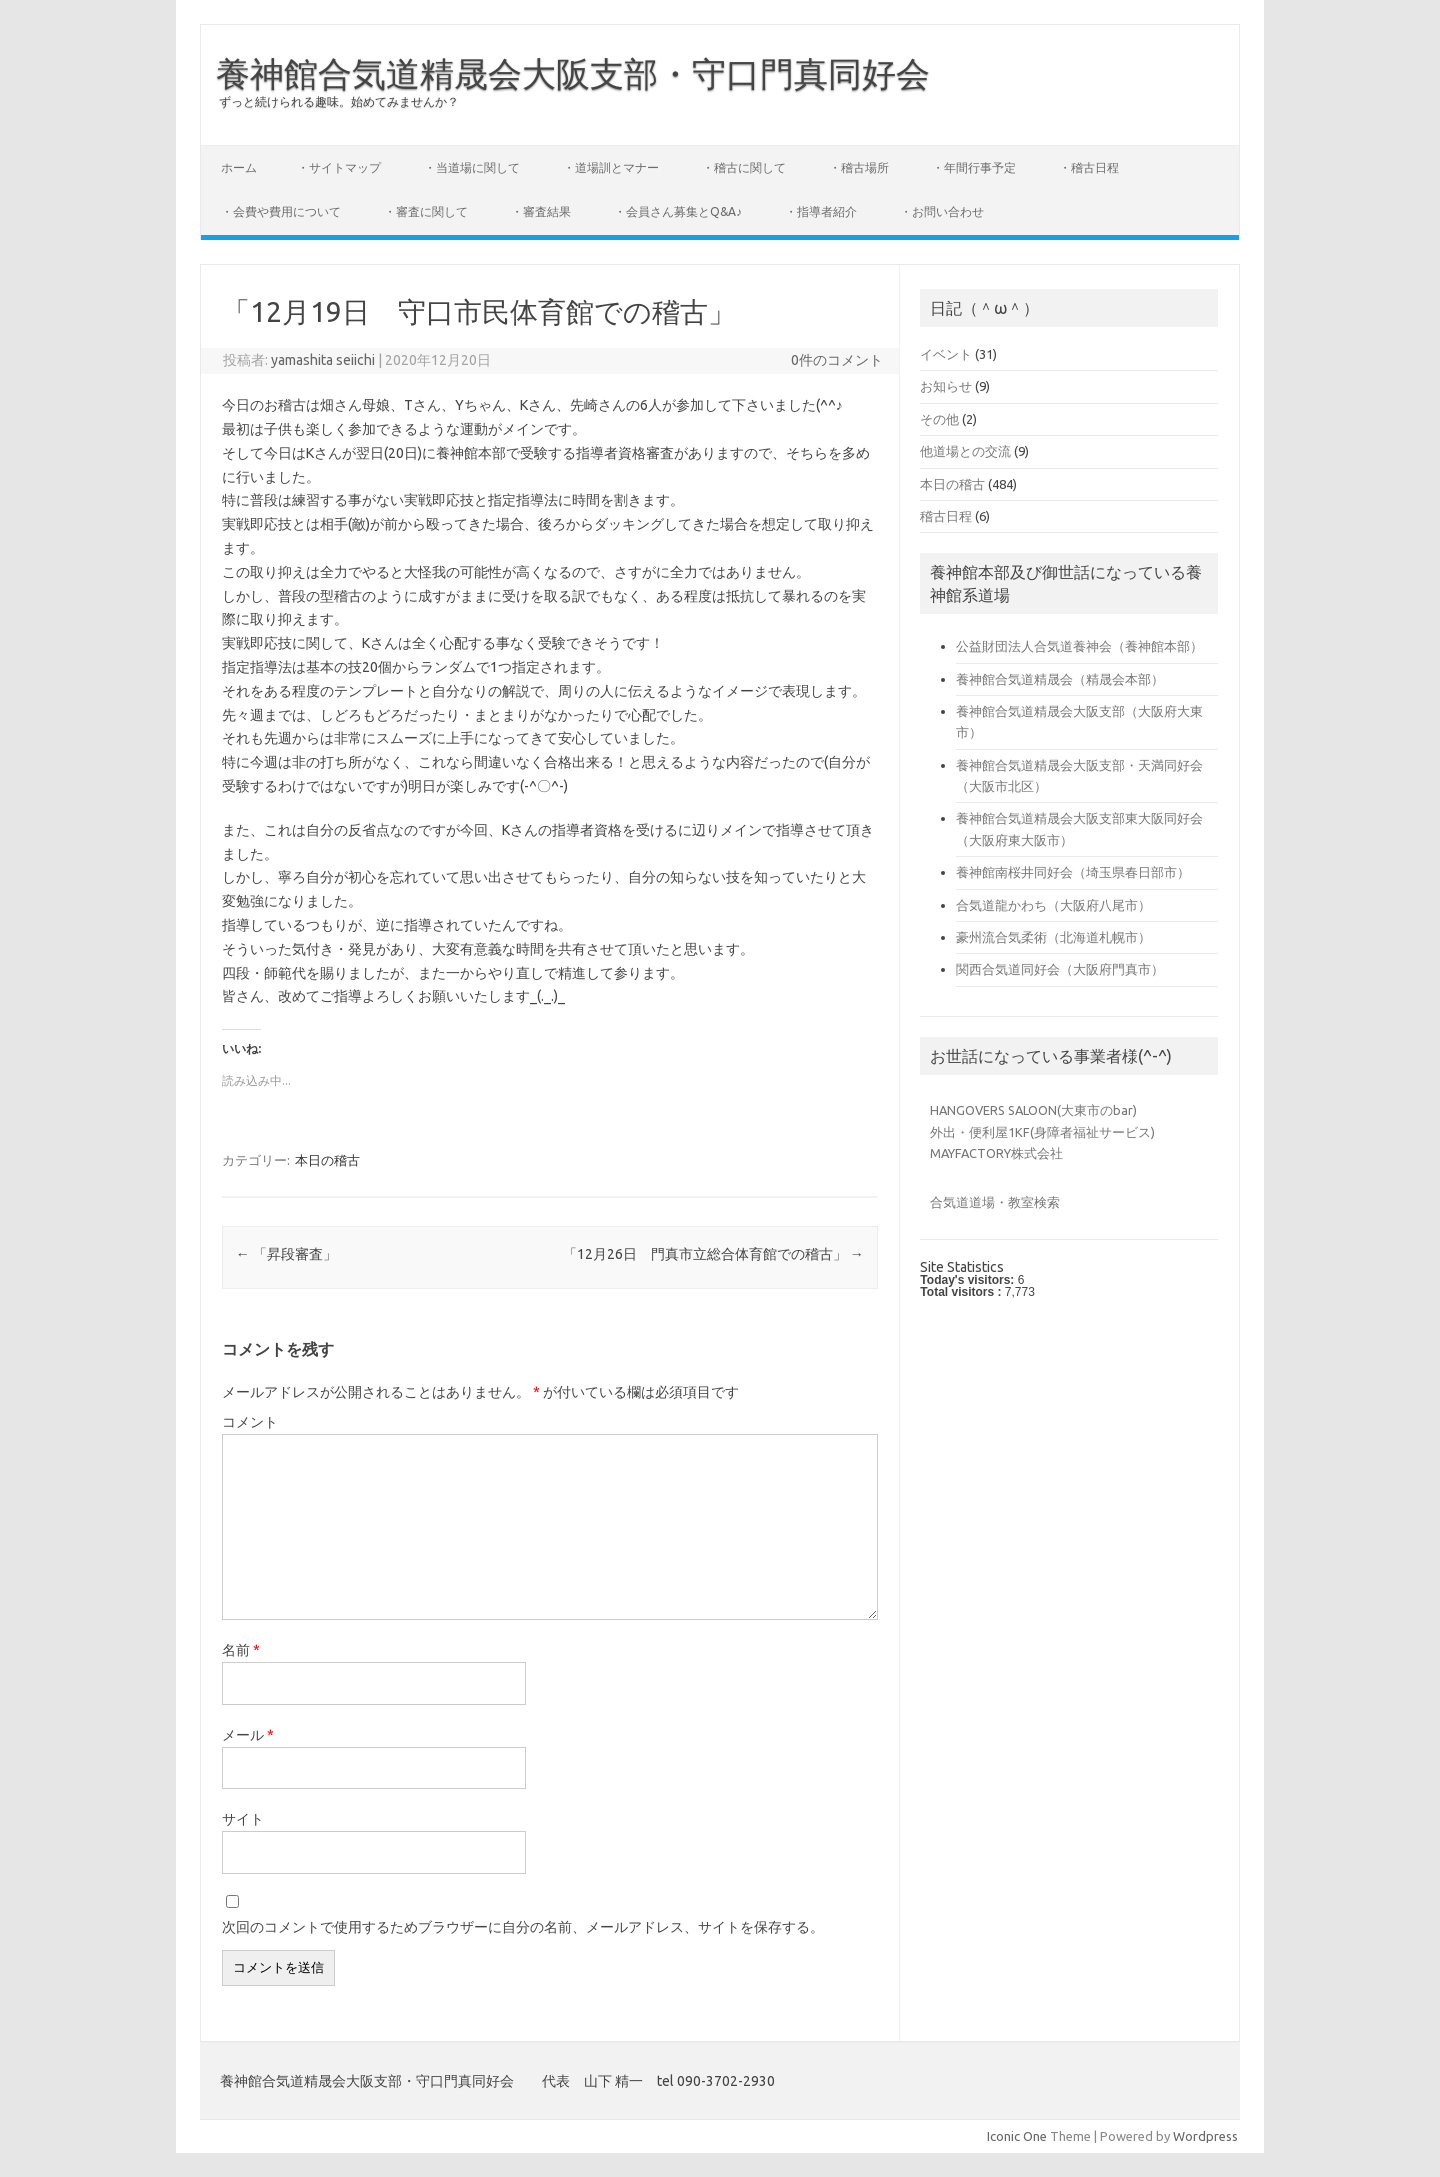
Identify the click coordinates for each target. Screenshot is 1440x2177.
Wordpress (1205, 2136)
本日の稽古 (327, 1160)
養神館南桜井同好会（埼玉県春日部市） (1073, 872)
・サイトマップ (339, 167)
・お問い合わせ (942, 211)
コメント (250, 1422)
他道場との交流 (965, 451)
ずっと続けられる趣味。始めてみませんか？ (339, 101)
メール (248, 1735)
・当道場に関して (472, 167)
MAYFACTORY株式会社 (996, 1153)
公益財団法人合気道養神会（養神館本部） (1079, 646)
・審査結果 (541, 211)
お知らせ (946, 386)
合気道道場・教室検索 (995, 1202)
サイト (243, 1819)
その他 (939, 419)
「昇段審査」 (286, 1254)
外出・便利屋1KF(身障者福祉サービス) (1042, 1132)
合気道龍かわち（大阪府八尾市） (1053, 905)
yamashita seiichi (323, 360)
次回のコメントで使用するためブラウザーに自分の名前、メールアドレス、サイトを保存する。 (523, 1927)
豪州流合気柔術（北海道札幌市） (1053, 937)
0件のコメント (837, 360)
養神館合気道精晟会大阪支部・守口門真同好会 (573, 73)
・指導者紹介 (821, 211)
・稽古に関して (744, 167)
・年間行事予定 (974, 167)
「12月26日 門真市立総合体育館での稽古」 (713, 1254)
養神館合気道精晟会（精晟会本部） (1060, 679)
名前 (241, 1650)
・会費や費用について (281, 211)
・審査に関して (426, 211)
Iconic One (1017, 2136)
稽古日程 (946, 516)
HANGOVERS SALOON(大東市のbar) (1033, 1110)
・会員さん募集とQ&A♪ (678, 211)
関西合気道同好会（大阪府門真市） (1060, 969)
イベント (946, 354)
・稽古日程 (1089, 167)
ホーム (239, 167)
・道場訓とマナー (611, 167)
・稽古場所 (859, 167)
